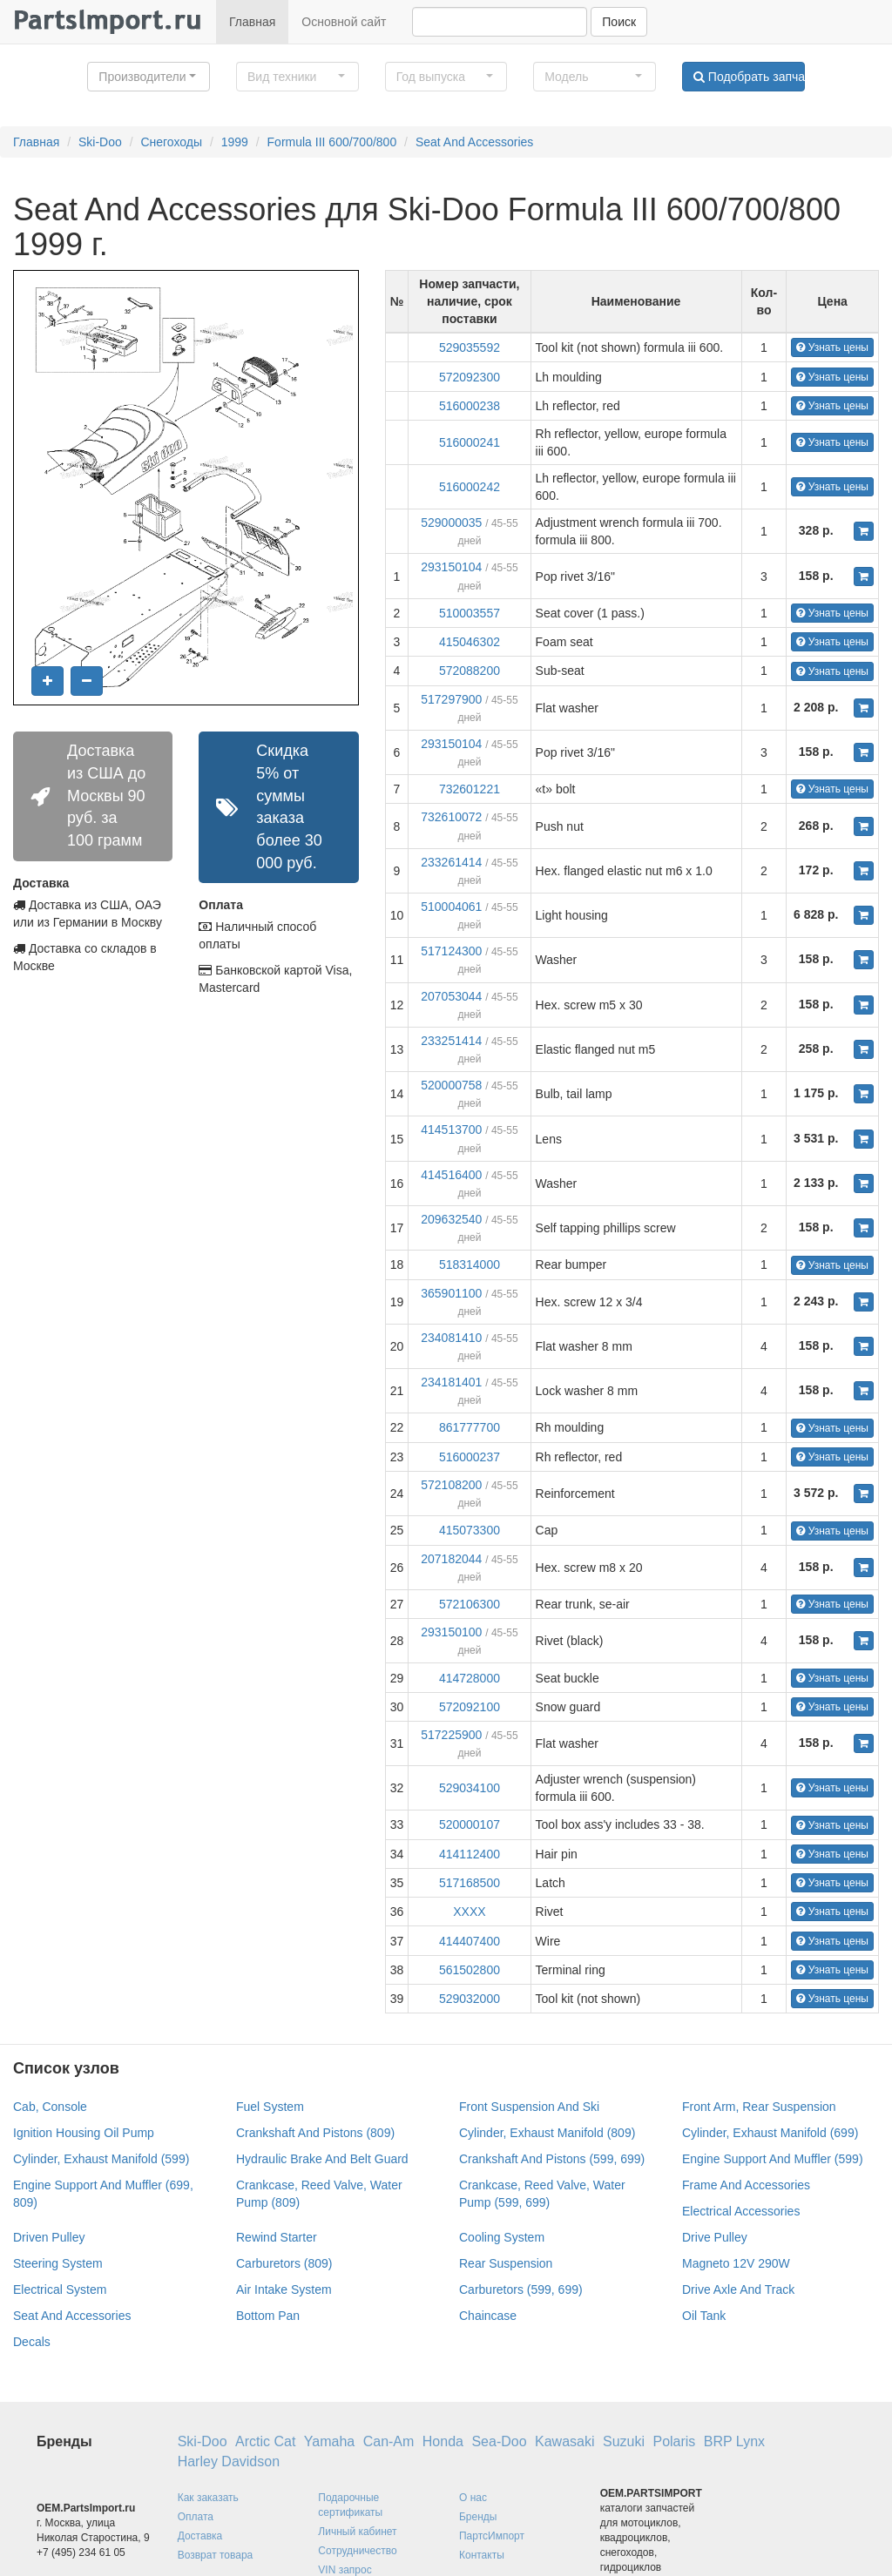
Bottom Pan (268, 2316)
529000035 (451, 522)
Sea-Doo (498, 2441)
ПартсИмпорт (491, 2536)
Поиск (619, 22)
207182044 (451, 1559)
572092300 (469, 377)
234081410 (451, 1338)
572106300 (469, 1604)
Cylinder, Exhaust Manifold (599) (101, 2159)
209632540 (451, 1219)
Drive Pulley (714, 2237)
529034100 (469, 1788)
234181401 (451, 1382)
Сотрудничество (357, 2551)
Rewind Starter (276, 2237)
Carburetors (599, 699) (521, 2289)
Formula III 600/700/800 (332, 142)
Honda (442, 2441)
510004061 (451, 907)
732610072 (451, 817)
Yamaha (329, 2441)
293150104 (451, 567)
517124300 (451, 951)
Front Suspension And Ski (529, 2107)
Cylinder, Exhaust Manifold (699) (770, 2133)
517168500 (469, 1883)
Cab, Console (50, 2107)
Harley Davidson (229, 2461)
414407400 (469, 1941)
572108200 (451, 1485)
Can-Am (389, 2441)
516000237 (469, 1457)
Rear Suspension (505, 2263)
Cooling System (501, 2237)
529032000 (469, 1999)
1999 (234, 142)
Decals (32, 2342)
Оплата (195, 2517)
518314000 (469, 1264)
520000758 (451, 1085)
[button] (148, 76)
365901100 (451, 1293)
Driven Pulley (48, 2237)
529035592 (469, 347)
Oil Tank (704, 2316)
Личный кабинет (357, 2531)
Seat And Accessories (474, 142)
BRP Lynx (734, 2441)
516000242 (469, 487)
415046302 (469, 642)
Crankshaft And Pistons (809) (315, 2133)
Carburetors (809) (284, 2263)
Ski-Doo (100, 142)
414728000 (469, 1678)
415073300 (469, 1530)
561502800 (469, 1970)
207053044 (451, 996)
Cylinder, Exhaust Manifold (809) (547, 2133)
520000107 (469, 1824)
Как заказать (208, 2498)
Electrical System (59, 2289)
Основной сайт (343, 22)
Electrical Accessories (741, 2211)
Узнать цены (832, 347)
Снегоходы (171, 142)
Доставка (200, 2536)
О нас (473, 2498)
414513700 (451, 1129)
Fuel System (270, 2107)
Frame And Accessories (746, 2185)
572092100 (469, 1707)
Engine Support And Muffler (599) (772, 2159)
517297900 (451, 699)
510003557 (469, 613)
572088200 (469, 671)
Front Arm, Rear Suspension (759, 2107)
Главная (252, 22)
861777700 (469, 1427)
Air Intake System (284, 2289)
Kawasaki (564, 2441)
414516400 (451, 1175)
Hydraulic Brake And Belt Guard (322, 2159)
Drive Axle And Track (738, 2289)
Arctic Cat (265, 2441)
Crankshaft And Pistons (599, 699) (552, 2159)
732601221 (469, 789)
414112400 (469, 1854)
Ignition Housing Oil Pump (83, 2133)
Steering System (58, 2263)
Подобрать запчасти (749, 77)
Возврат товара (215, 2555)
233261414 (451, 862)
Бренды (478, 2517)
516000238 (469, 406)
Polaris (673, 2441)
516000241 (469, 442)
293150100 (451, 1632)
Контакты (481, 2555)
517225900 (451, 1735)
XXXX (469, 1912)
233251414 (451, 1041)
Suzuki (624, 2441)
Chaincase (488, 2316)
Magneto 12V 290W (736, 2263)
